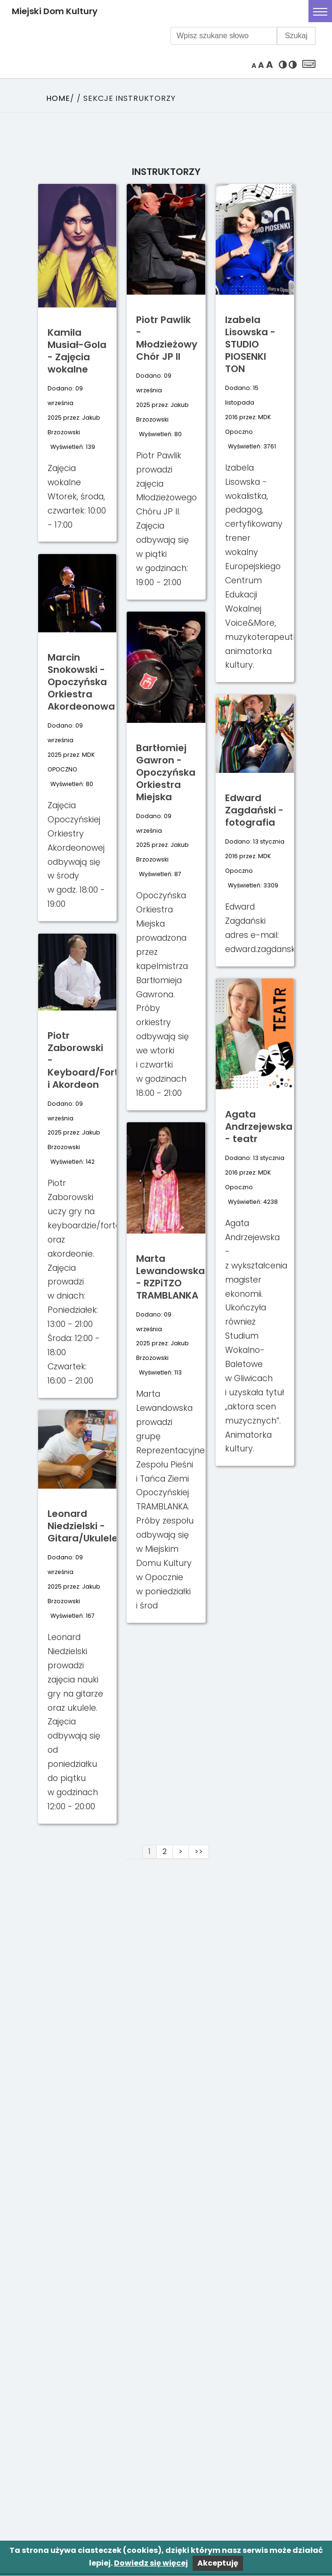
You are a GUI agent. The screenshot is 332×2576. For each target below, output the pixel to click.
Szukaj (296, 36)
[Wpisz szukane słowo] (223, 36)
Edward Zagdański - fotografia (254, 810)
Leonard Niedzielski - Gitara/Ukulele (83, 1526)
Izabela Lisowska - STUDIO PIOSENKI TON (250, 344)
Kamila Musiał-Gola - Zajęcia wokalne (77, 351)
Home (58, 98)
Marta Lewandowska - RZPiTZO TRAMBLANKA (170, 1277)
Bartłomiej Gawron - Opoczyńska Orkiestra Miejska (165, 772)
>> (198, 1851)
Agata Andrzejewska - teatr (258, 1126)
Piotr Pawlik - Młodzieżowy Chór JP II (166, 338)
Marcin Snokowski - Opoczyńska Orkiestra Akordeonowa (81, 682)
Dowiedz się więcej (151, 2563)
